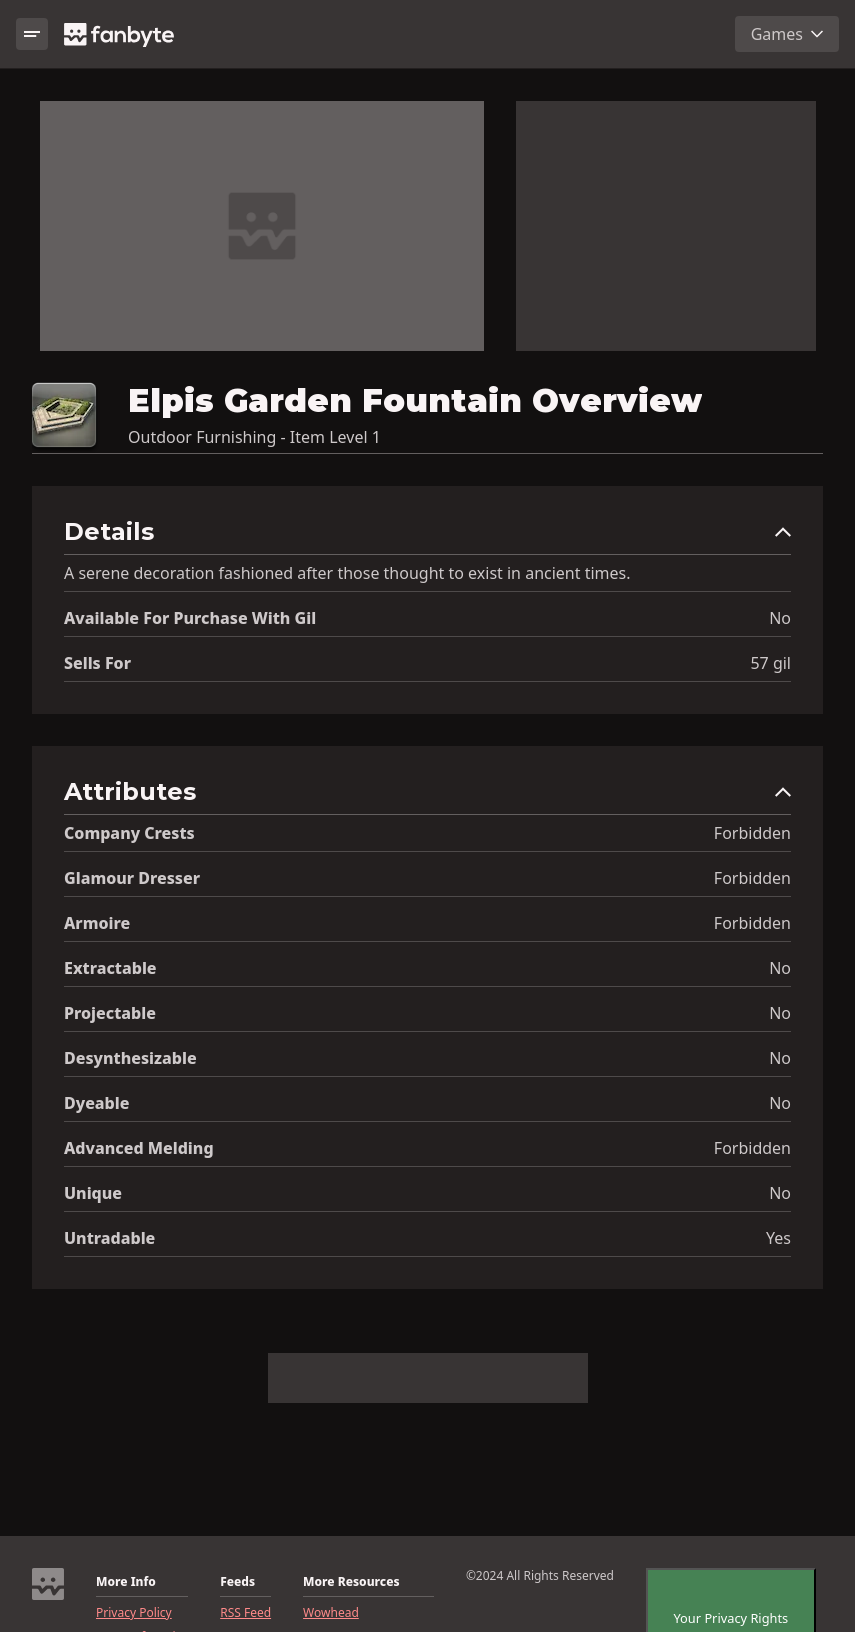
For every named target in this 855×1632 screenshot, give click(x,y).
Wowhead (331, 1613)
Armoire (97, 923)
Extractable (110, 968)
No (780, 618)
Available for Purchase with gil (190, 618)
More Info (126, 1582)
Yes (778, 1238)
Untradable (109, 1238)
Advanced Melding (139, 1148)
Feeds (237, 1582)
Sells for (97, 663)
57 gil (770, 663)
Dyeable (96, 1103)
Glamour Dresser (132, 878)
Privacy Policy (134, 1613)
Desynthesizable (130, 1058)
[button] (427, 536)
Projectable (110, 1013)
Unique (93, 1193)
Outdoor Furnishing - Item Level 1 (254, 437)
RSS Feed (245, 1613)
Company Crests (129, 833)
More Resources (351, 1582)
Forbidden (752, 833)
